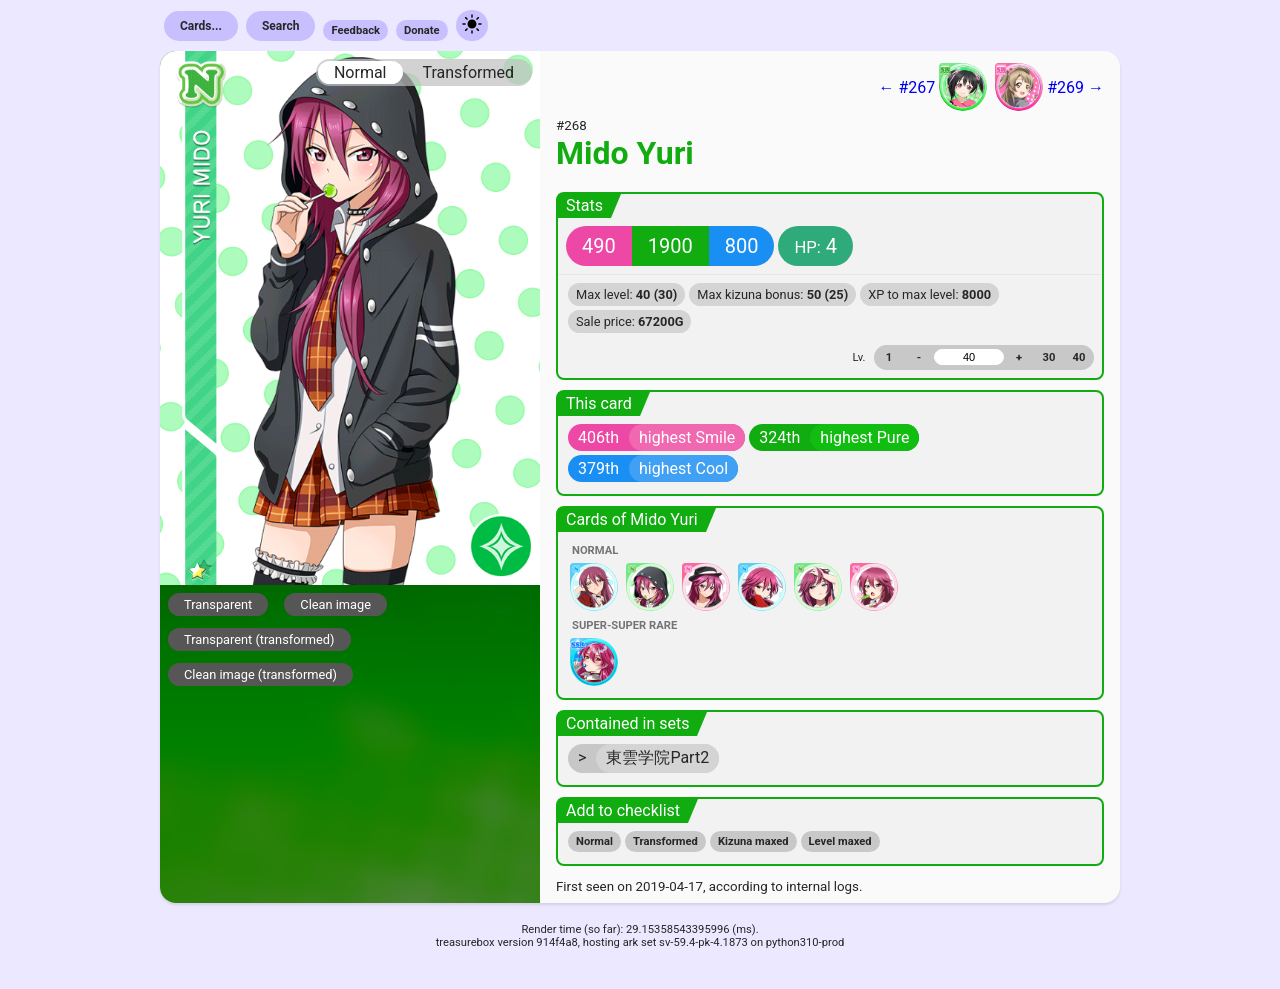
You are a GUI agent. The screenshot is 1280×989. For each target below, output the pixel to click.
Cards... (201, 26)
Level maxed (840, 841)
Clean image (335, 604)
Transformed (468, 72)
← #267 (932, 87)
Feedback (355, 30)
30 (1049, 357)
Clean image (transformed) (260, 674)
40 (1079, 357)
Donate (422, 30)
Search (281, 26)
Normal (360, 72)
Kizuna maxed (753, 841)
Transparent (218, 604)
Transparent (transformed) (259, 639)
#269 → (1049, 87)
